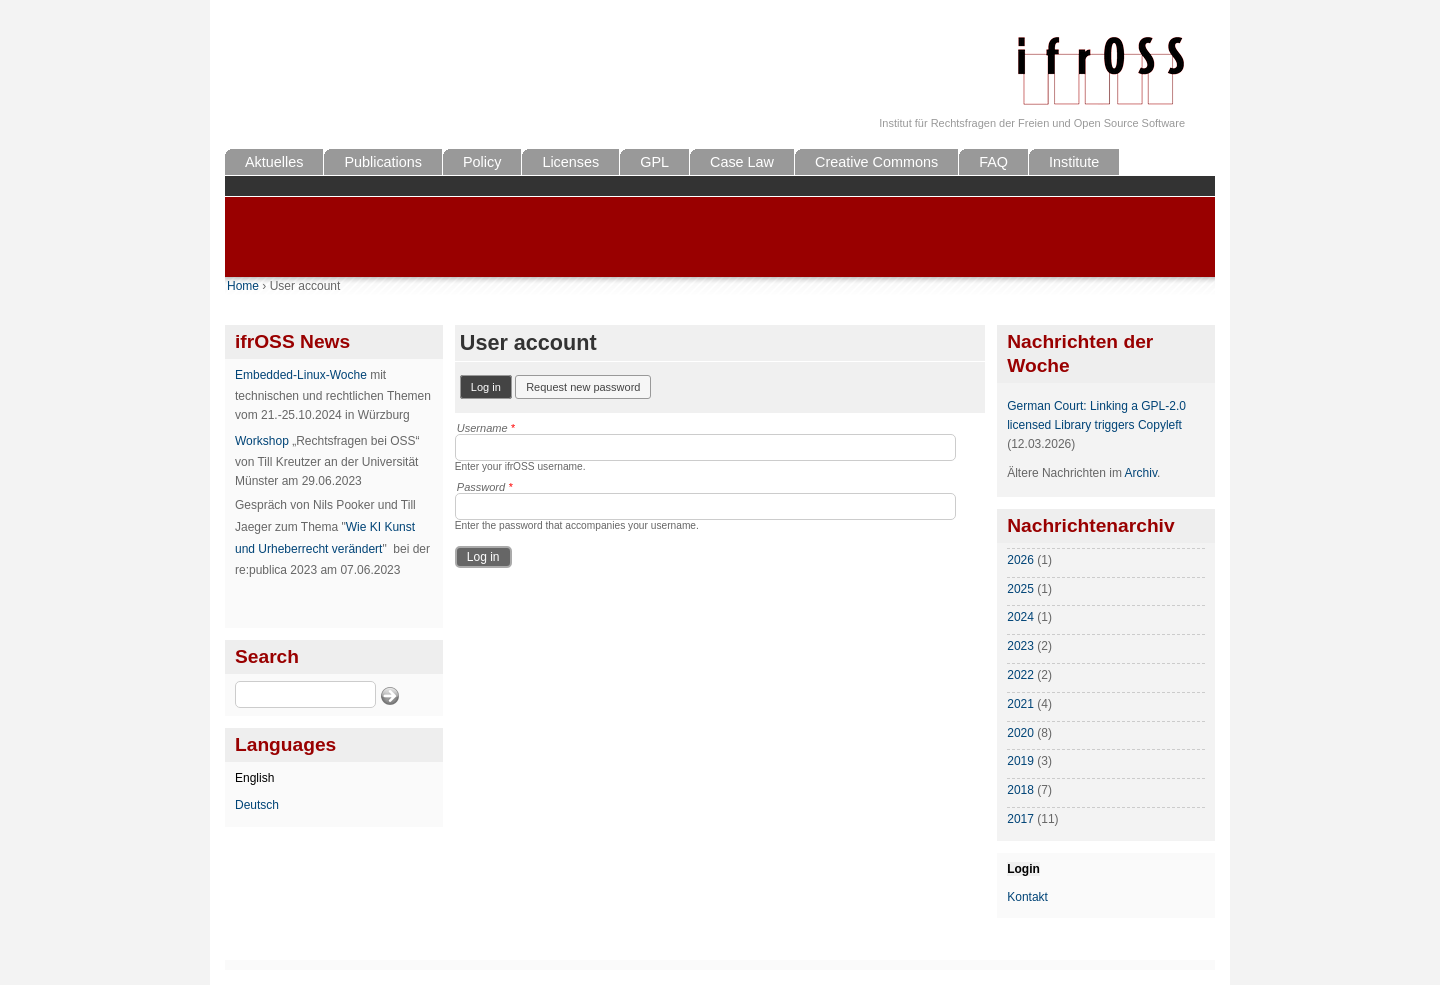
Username (486, 428)
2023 (1020, 646)
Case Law (742, 162)
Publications (383, 162)
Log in (491, 385)
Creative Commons (876, 162)
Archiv (1141, 473)
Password (485, 487)
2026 (1020, 560)
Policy (482, 162)
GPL (654, 162)
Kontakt (1027, 897)
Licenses (570, 162)
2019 (1020, 761)
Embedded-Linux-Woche (301, 375)
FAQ (993, 162)
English (254, 778)
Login (1023, 869)
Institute (1074, 162)
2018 (1020, 790)
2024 (1020, 617)
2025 (1020, 589)
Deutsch (257, 805)
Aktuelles (274, 162)
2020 (1020, 733)
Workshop (262, 441)
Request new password (583, 387)
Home (243, 286)
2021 (1020, 704)
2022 (1020, 675)
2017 (1020, 819)
